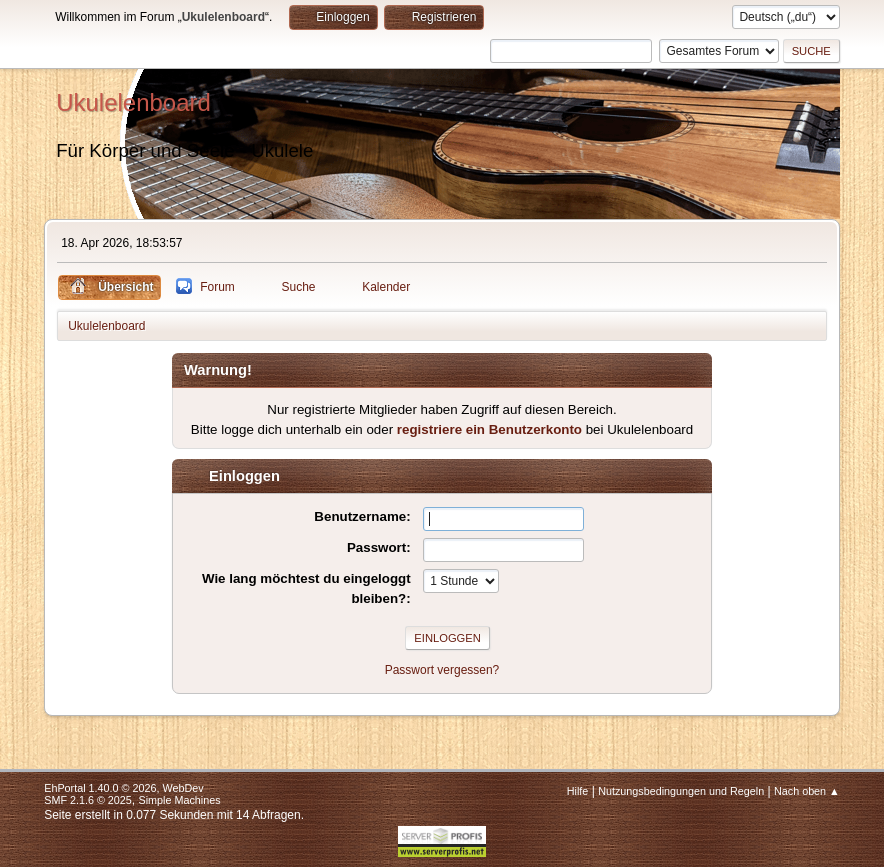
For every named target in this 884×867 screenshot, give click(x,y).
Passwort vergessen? (442, 670)
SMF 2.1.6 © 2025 (88, 800)
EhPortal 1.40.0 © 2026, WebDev (123, 788)
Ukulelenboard (133, 102)
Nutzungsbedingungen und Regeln (681, 791)
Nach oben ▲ (807, 791)
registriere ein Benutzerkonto (489, 429)
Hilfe (578, 791)
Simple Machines (180, 800)
